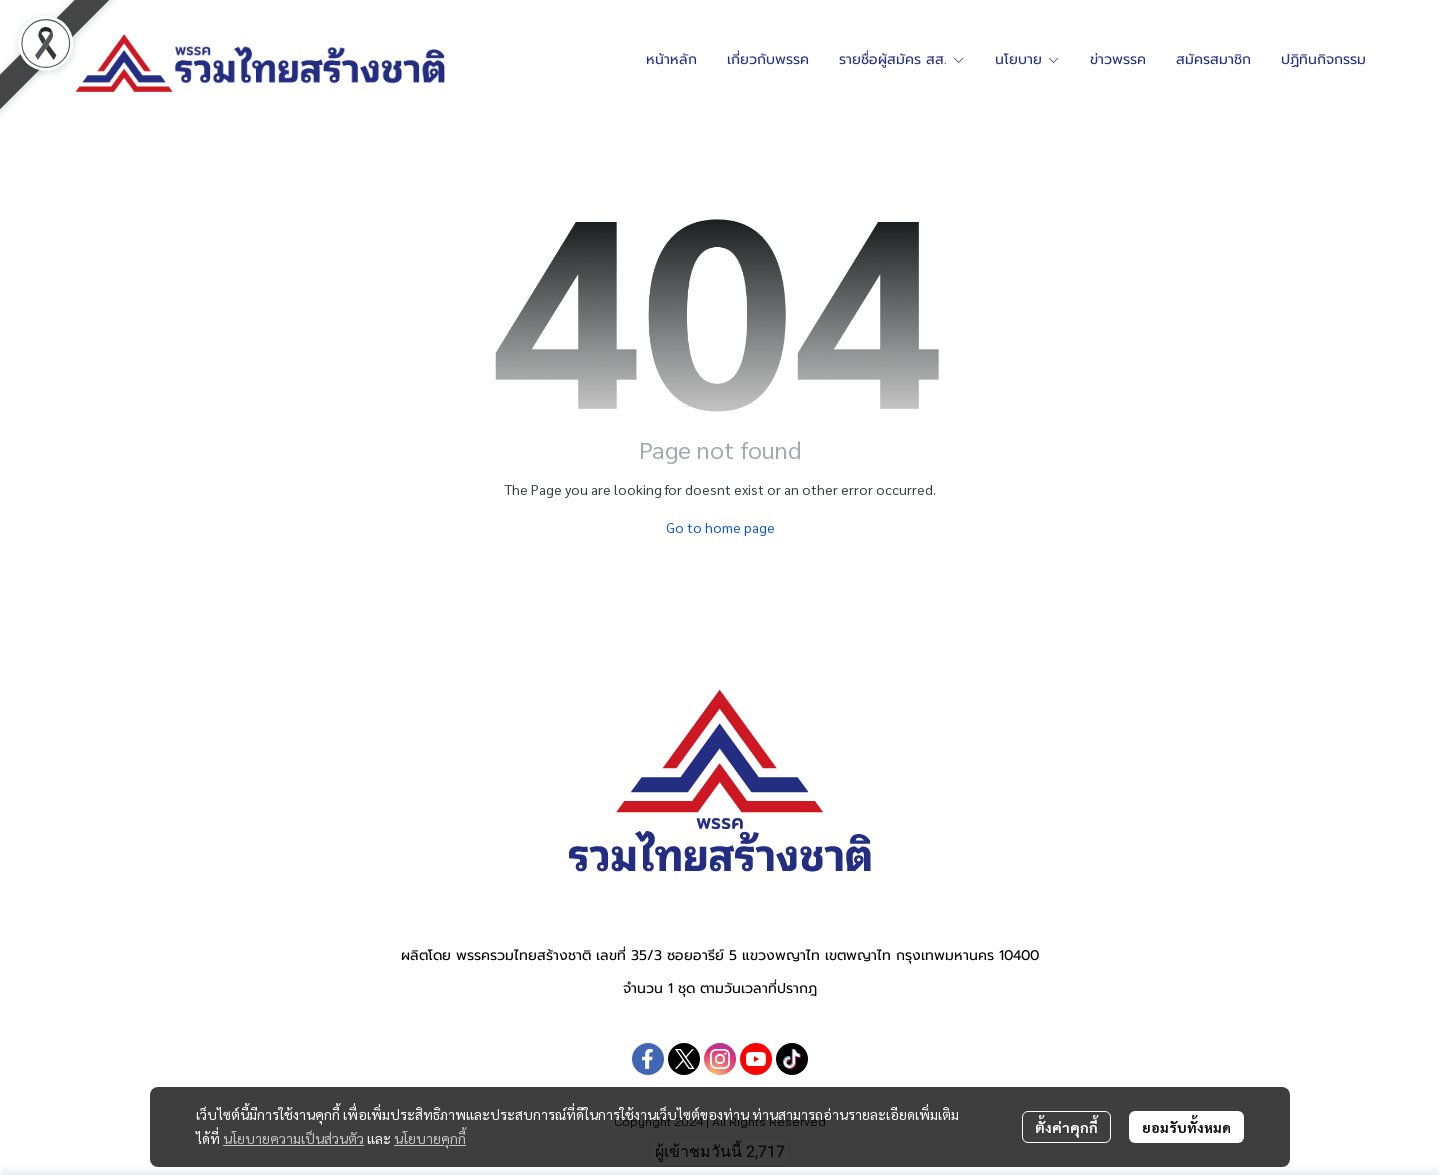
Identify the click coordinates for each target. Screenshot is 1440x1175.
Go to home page (720, 527)
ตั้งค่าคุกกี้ (1066, 1127)
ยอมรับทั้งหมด (1186, 1127)
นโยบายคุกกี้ (430, 1138)
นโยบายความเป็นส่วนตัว (293, 1138)
